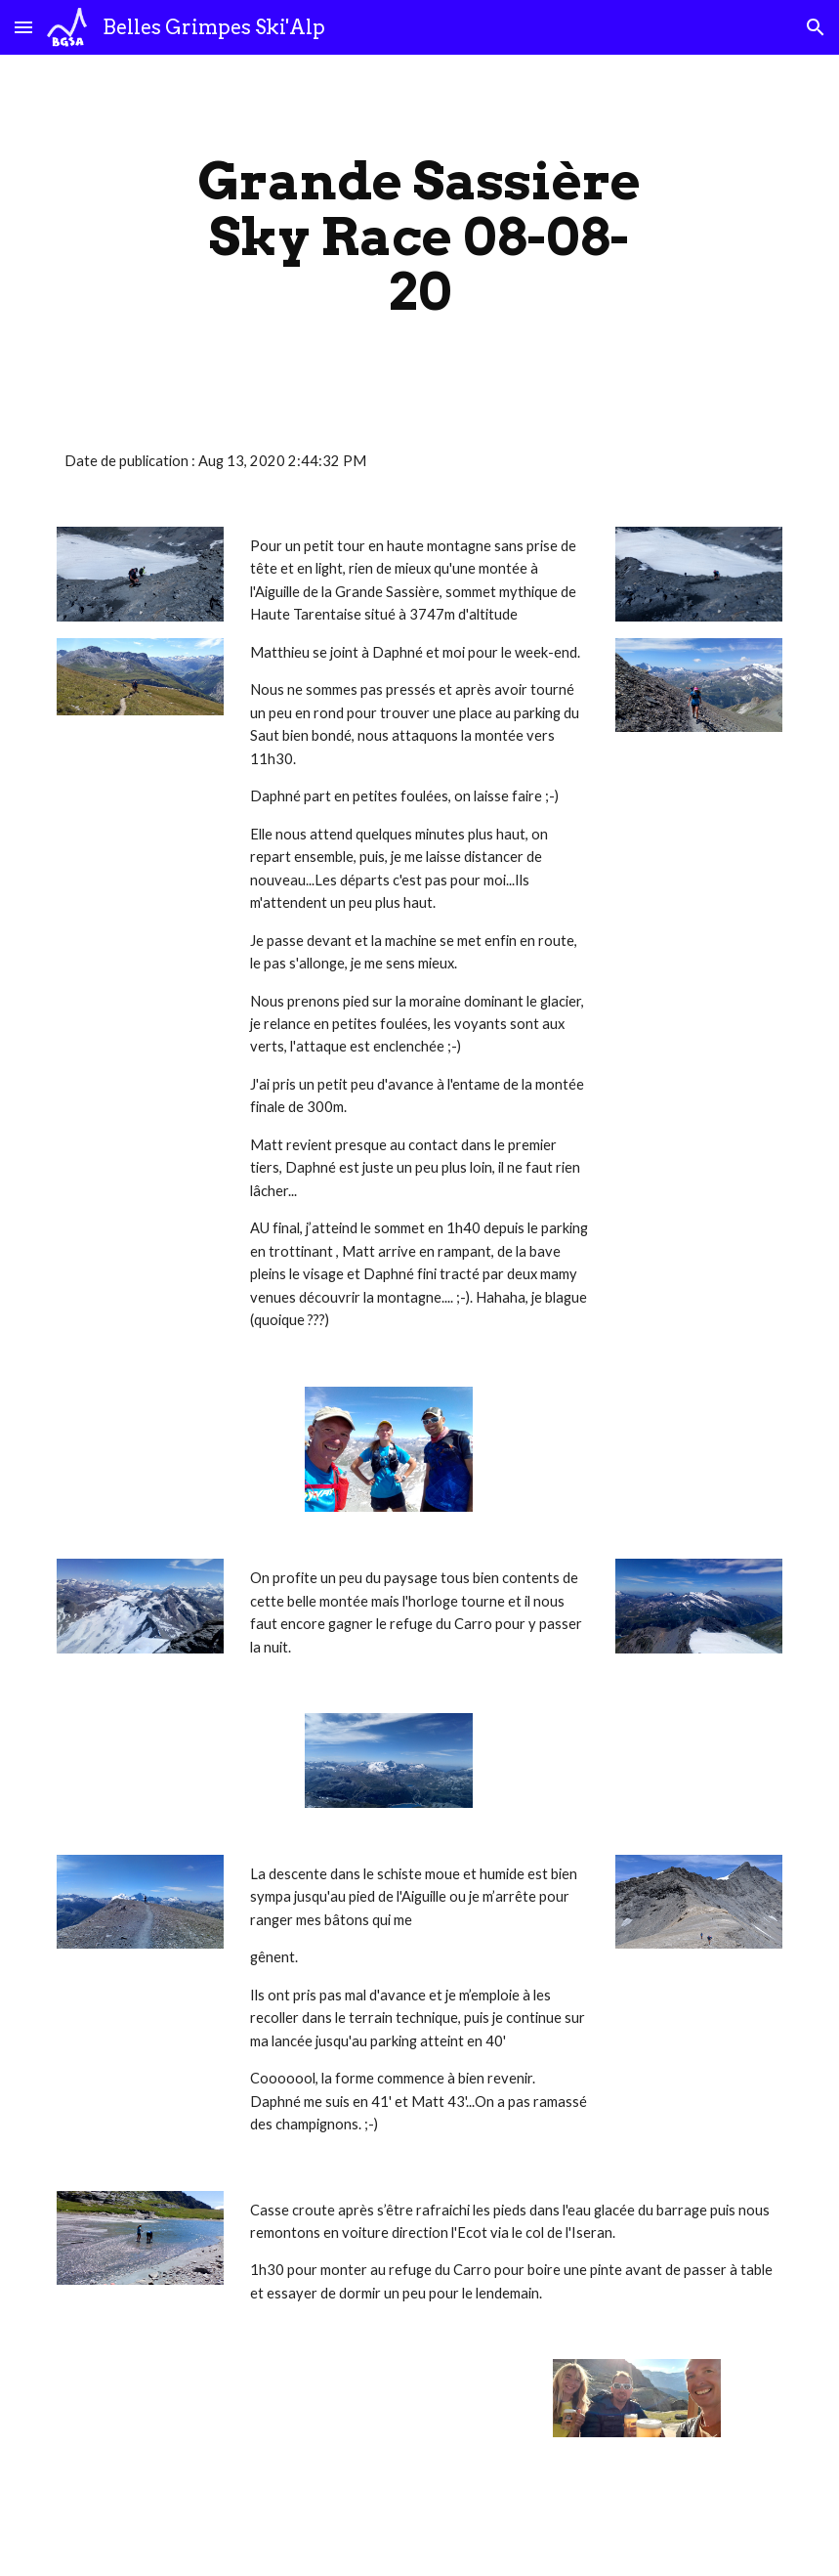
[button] (23, 27)
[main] (420, 236)
